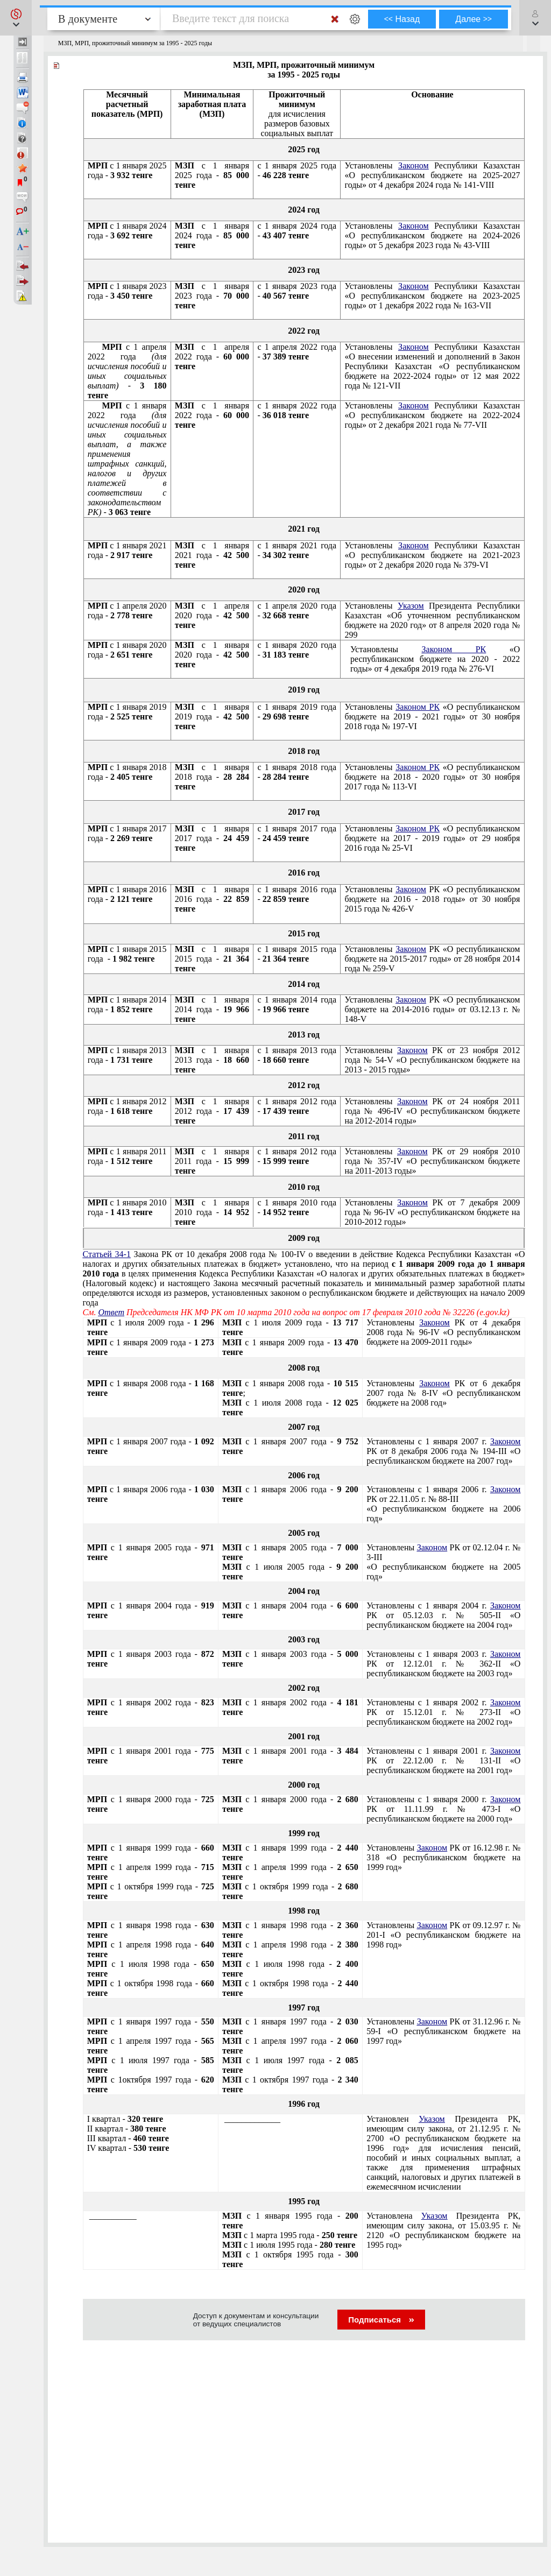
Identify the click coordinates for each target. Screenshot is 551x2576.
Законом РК (454, 649)
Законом (413, 165)
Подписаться (381, 2319)
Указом (411, 605)
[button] (16, 18)
